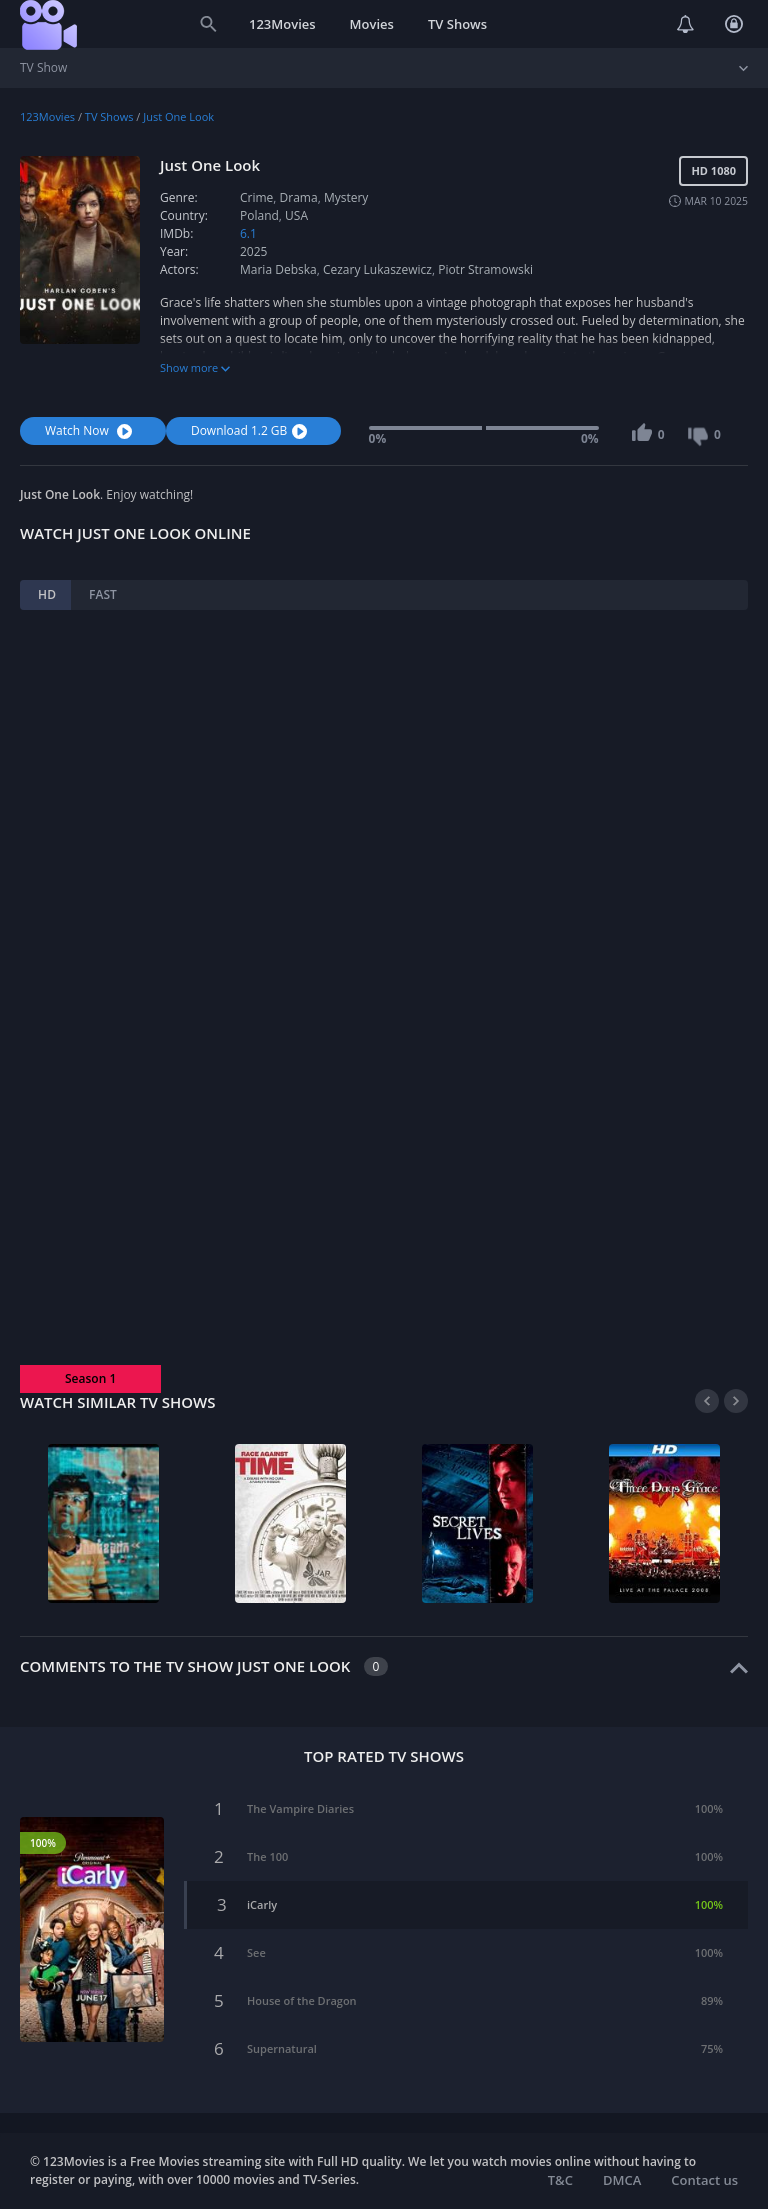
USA (296, 215)
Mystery (346, 197)
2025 (253, 251)
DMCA (622, 2180)
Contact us (704, 2180)
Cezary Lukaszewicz (377, 269)
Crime (256, 197)
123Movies (282, 24)
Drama (299, 197)
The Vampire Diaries (300, 1808)
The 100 (267, 1856)
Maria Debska (278, 269)
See (256, 1952)
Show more (195, 367)
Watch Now (91, 430)
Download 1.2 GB (251, 430)
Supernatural (282, 2048)
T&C (560, 2180)
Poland (259, 215)
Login (734, 24)
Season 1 (90, 1378)
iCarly (262, 1904)
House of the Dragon (302, 2000)
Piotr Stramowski (485, 269)
